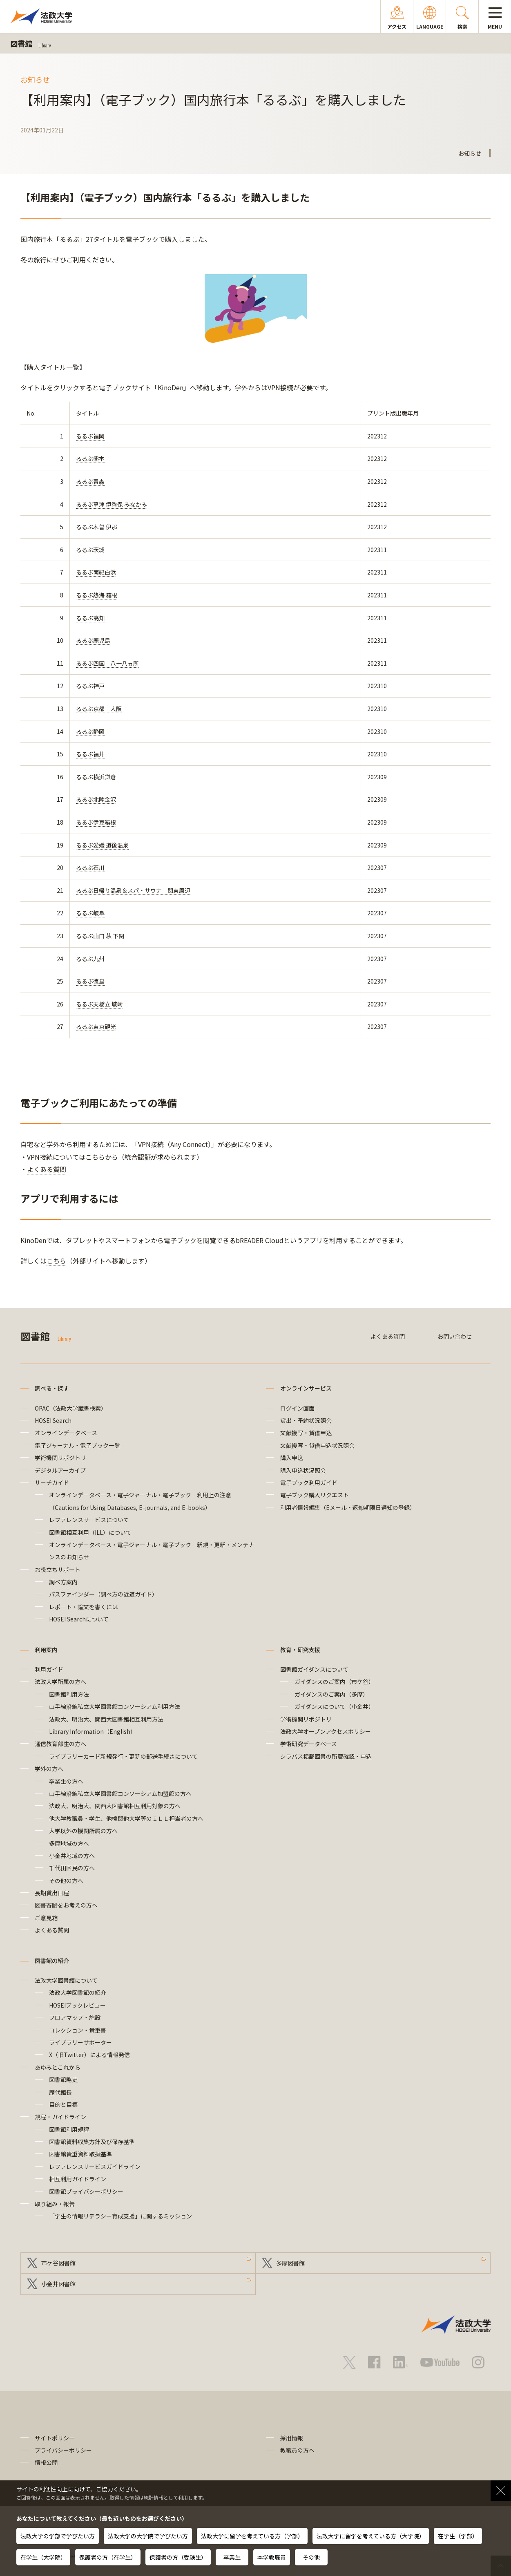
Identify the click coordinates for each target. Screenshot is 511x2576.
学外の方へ (49, 1768)
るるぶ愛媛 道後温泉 (102, 845)
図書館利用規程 (69, 2129)
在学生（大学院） (43, 2557)
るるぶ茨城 (90, 550)
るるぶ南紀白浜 (96, 572)
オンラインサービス (306, 1388)
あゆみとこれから (57, 2067)
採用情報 (291, 2438)
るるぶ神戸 (90, 686)
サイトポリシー (55, 2438)
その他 (311, 2557)
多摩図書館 (290, 2263)
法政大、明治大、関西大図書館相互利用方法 (106, 1719)
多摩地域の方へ (69, 1843)
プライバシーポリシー (63, 2450)
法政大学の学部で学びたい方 (57, 2536)
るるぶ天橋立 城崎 (99, 1004)
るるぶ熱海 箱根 (96, 595)
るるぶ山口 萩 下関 (100, 936)
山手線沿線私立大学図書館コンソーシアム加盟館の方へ (120, 1793)
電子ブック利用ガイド (308, 1482)
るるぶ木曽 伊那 (96, 527)
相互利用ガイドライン (77, 2179)
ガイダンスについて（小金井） (334, 1706)
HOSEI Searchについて (79, 1619)
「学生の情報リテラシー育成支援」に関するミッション (120, 2216)
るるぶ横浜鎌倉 (96, 777)
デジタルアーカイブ (60, 1470)
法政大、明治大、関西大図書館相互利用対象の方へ (115, 1806)
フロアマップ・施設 (74, 2017)
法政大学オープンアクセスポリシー (325, 1731)
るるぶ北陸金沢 (96, 799)
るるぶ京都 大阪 (99, 708)
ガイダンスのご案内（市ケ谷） (334, 1681)
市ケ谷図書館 (58, 2263)
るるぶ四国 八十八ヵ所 (107, 663)
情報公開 (46, 2462)
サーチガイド (52, 1482)
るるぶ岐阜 (90, 913)
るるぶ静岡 (90, 731)
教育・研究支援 (300, 1650)
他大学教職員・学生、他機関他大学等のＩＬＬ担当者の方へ (126, 1818)
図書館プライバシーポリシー (86, 2191)
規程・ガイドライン (60, 2117)
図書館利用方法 (69, 1694)
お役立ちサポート (57, 1569)
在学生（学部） (458, 2536)
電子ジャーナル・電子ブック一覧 (77, 1445)
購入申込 (291, 1457)
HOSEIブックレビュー (77, 2005)
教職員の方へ (297, 2450)
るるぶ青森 (90, 481)
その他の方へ (66, 1880)
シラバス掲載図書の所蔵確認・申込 (326, 1756)
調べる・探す (52, 1388)
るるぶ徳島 (90, 981)
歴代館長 (60, 2092)
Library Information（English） (92, 1731)
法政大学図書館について (66, 1980)
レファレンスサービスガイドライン (95, 2166)
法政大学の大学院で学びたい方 (148, 2536)
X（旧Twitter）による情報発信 (89, 2055)
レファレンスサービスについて (89, 1520)
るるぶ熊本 (90, 458)
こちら (56, 1261)
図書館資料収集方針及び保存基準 (92, 2142)
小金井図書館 (58, 2284)
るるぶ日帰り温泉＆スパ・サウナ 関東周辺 (133, 890)
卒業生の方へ (66, 1781)
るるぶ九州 (90, 959)
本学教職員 (271, 2557)
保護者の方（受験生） (178, 2557)
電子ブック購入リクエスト (314, 1495)
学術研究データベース (308, 1744)
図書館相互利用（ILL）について (90, 1532)
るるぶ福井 (90, 754)
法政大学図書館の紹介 (77, 1992)
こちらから (101, 1157)
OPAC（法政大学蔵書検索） (71, 1408)
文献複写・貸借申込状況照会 (317, 1445)
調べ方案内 (63, 1582)
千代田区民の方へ (72, 1868)
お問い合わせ (454, 1336)
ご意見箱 (46, 1918)
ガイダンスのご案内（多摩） (331, 1694)
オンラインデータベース (66, 1433)
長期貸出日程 (52, 1893)
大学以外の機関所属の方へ (83, 1831)
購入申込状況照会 (303, 1470)
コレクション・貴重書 (77, 2030)
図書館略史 (63, 2079)
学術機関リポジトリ (60, 1457)
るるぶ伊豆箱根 (96, 822)
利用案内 (46, 1650)
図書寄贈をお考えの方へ (66, 1905)
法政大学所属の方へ (60, 1681)
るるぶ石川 (90, 867)
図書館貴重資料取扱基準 (80, 2154)
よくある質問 (46, 1169)
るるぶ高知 (90, 618)
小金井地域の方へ (72, 1856)
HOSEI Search (53, 1420)
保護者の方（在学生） (107, 2557)
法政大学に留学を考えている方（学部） (252, 2536)
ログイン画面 (297, 1408)
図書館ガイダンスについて (314, 1669)
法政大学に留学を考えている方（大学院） (371, 2536)
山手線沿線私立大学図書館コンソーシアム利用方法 (114, 1706)
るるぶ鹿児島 (93, 640)
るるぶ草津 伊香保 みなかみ (111, 504)
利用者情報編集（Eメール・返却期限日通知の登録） (347, 1507)
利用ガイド (49, 1669)
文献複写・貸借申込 (306, 1433)
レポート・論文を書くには (83, 1607)
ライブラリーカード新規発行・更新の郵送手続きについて (123, 1756)
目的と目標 (63, 2104)
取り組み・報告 (55, 2204)
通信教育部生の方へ (60, 1744)
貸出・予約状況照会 (306, 1420)
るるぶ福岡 (90, 436)
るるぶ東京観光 (96, 1026)
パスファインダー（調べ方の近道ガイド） (103, 1594)
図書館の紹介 (52, 1961)
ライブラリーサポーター (80, 2042)
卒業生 (232, 2557)
